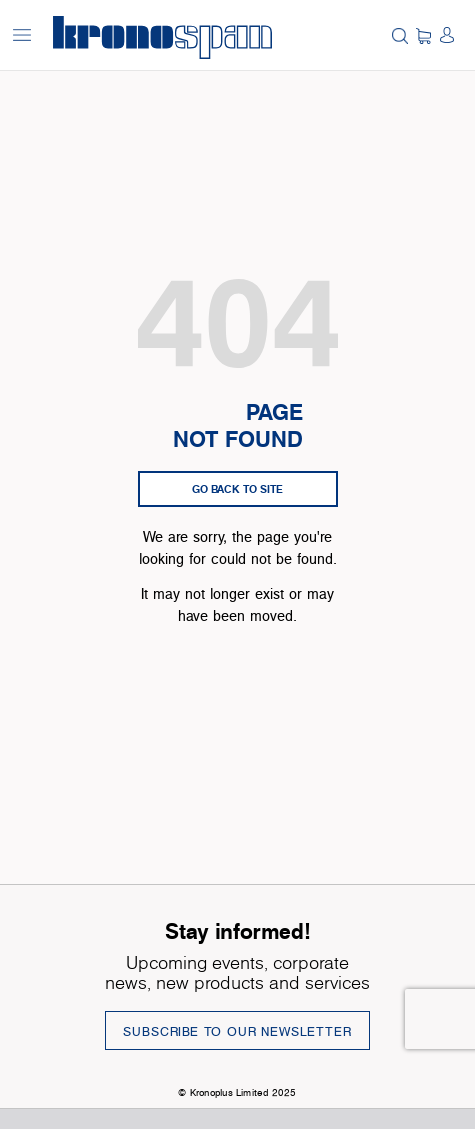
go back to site (237, 489)
